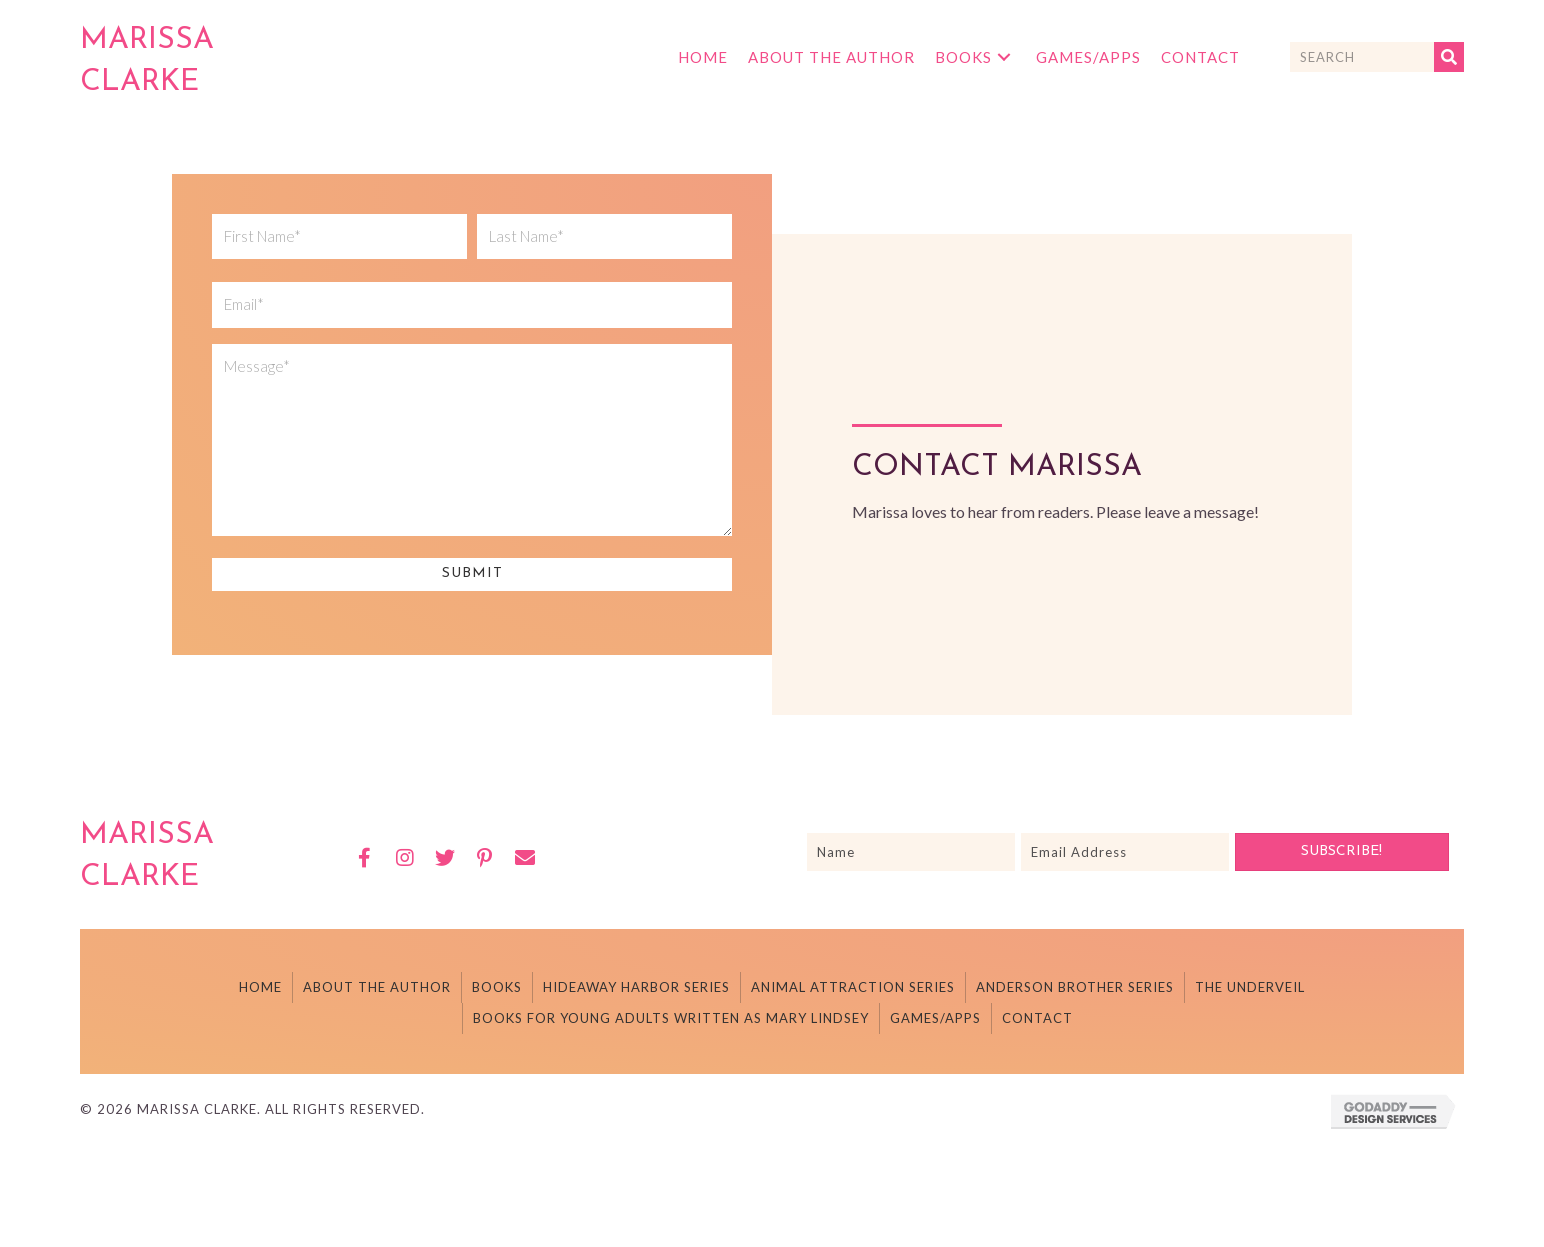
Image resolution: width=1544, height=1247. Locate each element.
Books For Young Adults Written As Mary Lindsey (671, 1018)
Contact (1037, 1018)
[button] (365, 857)
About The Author (377, 987)
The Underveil (1250, 987)
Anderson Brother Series (1075, 987)
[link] (703, 57)
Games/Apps (935, 1018)
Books (497, 987)
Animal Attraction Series (853, 987)
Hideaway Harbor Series (636, 987)
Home (260, 987)
